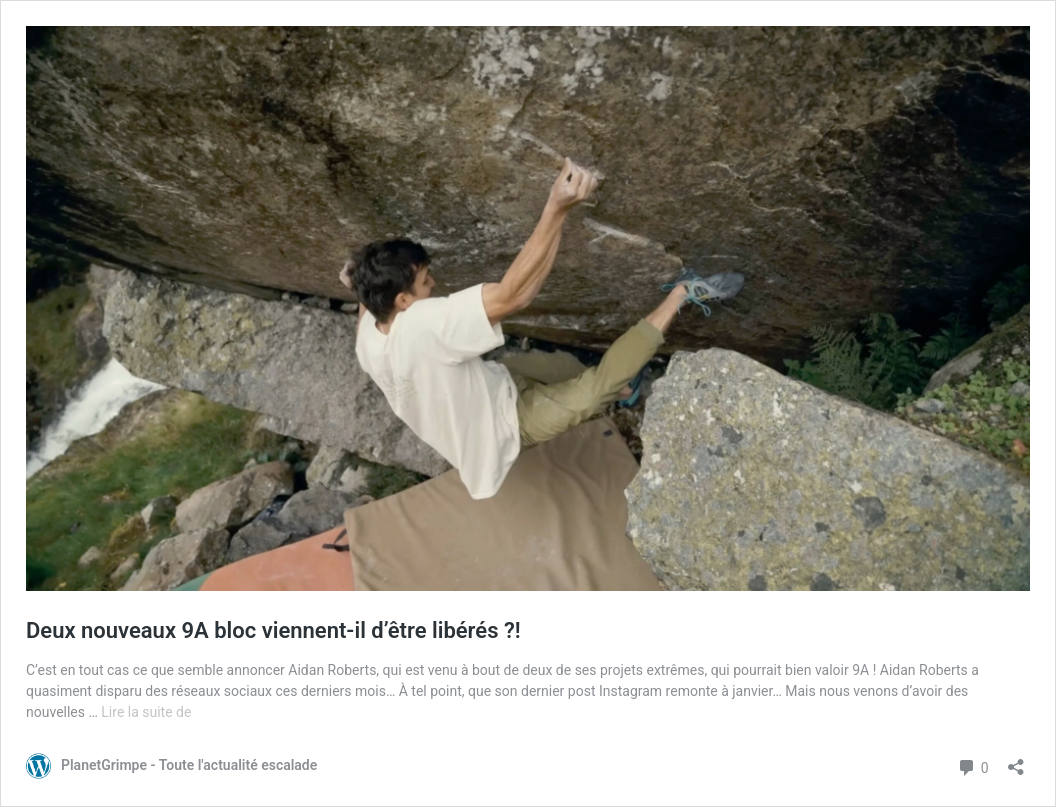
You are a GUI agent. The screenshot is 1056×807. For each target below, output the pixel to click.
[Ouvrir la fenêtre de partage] (1016, 760)
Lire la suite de (146, 712)
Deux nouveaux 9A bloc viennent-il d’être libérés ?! (273, 630)
